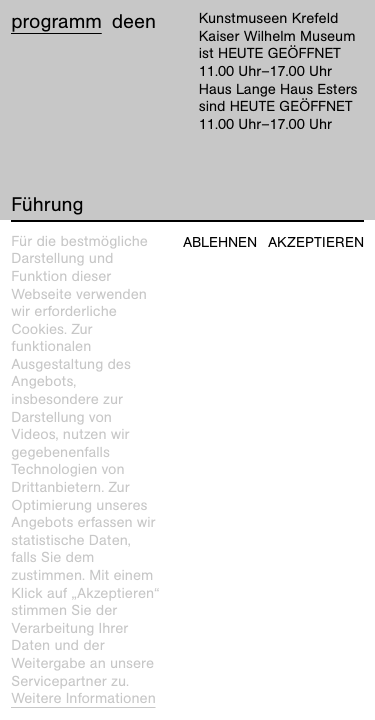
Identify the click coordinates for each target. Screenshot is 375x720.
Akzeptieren (316, 242)
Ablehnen (220, 242)
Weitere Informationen (83, 699)
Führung (47, 205)
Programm (56, 22)
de (123, 22)
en (145, 22)
